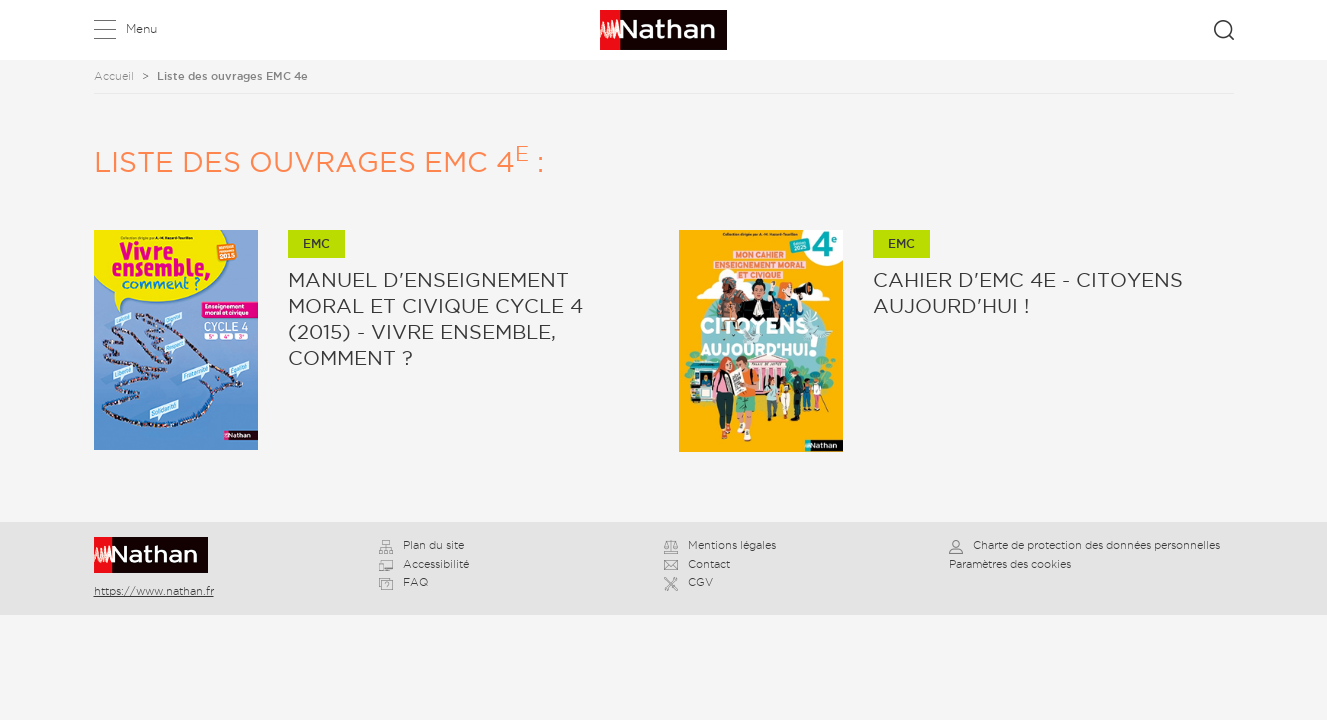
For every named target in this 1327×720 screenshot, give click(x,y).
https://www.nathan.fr (154, 591)
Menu (141, 28)
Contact (697, 564)
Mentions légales (720, 545)
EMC (316, 243)
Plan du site (421, 545)
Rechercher (1224, 30)
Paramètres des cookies (1010, 564)
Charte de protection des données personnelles (1084, 545)
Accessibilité (424, 564)
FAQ (403, 582)
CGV (688, 582)
